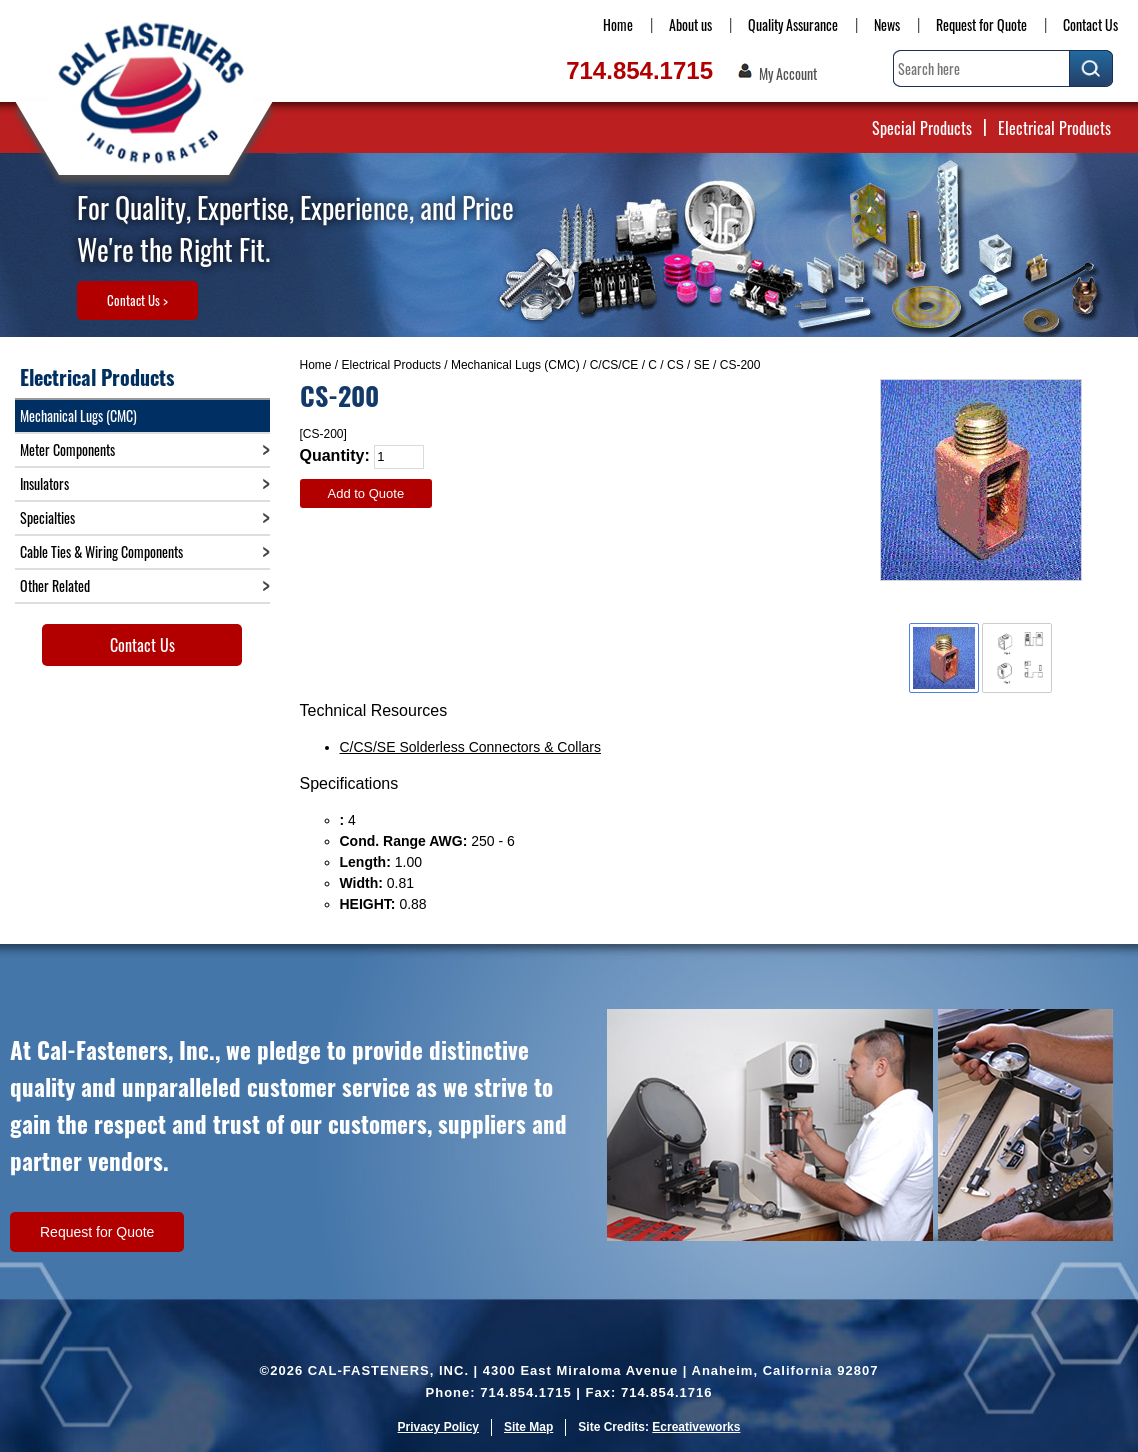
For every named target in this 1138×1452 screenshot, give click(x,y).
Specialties (47, 517)
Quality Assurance (793, 24)
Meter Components (67, 449)
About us (690, 24)
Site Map (528, 1427)
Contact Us (1090, 24)
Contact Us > (137, 300)
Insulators (44, 483)
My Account (788, 74)
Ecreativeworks (696, 1427)
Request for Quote (981, 24)
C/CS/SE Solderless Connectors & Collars (470, 747)
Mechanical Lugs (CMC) (515, 365)
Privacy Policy (438, 1427)
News (887, 24)
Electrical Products (1054, 128)
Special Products (922, 128)
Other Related (55, 585)
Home (618, 24)
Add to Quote (366, 493)
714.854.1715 (639, 70)
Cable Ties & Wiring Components (101, 551)
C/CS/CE (614, 365)
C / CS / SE (678, 365)
